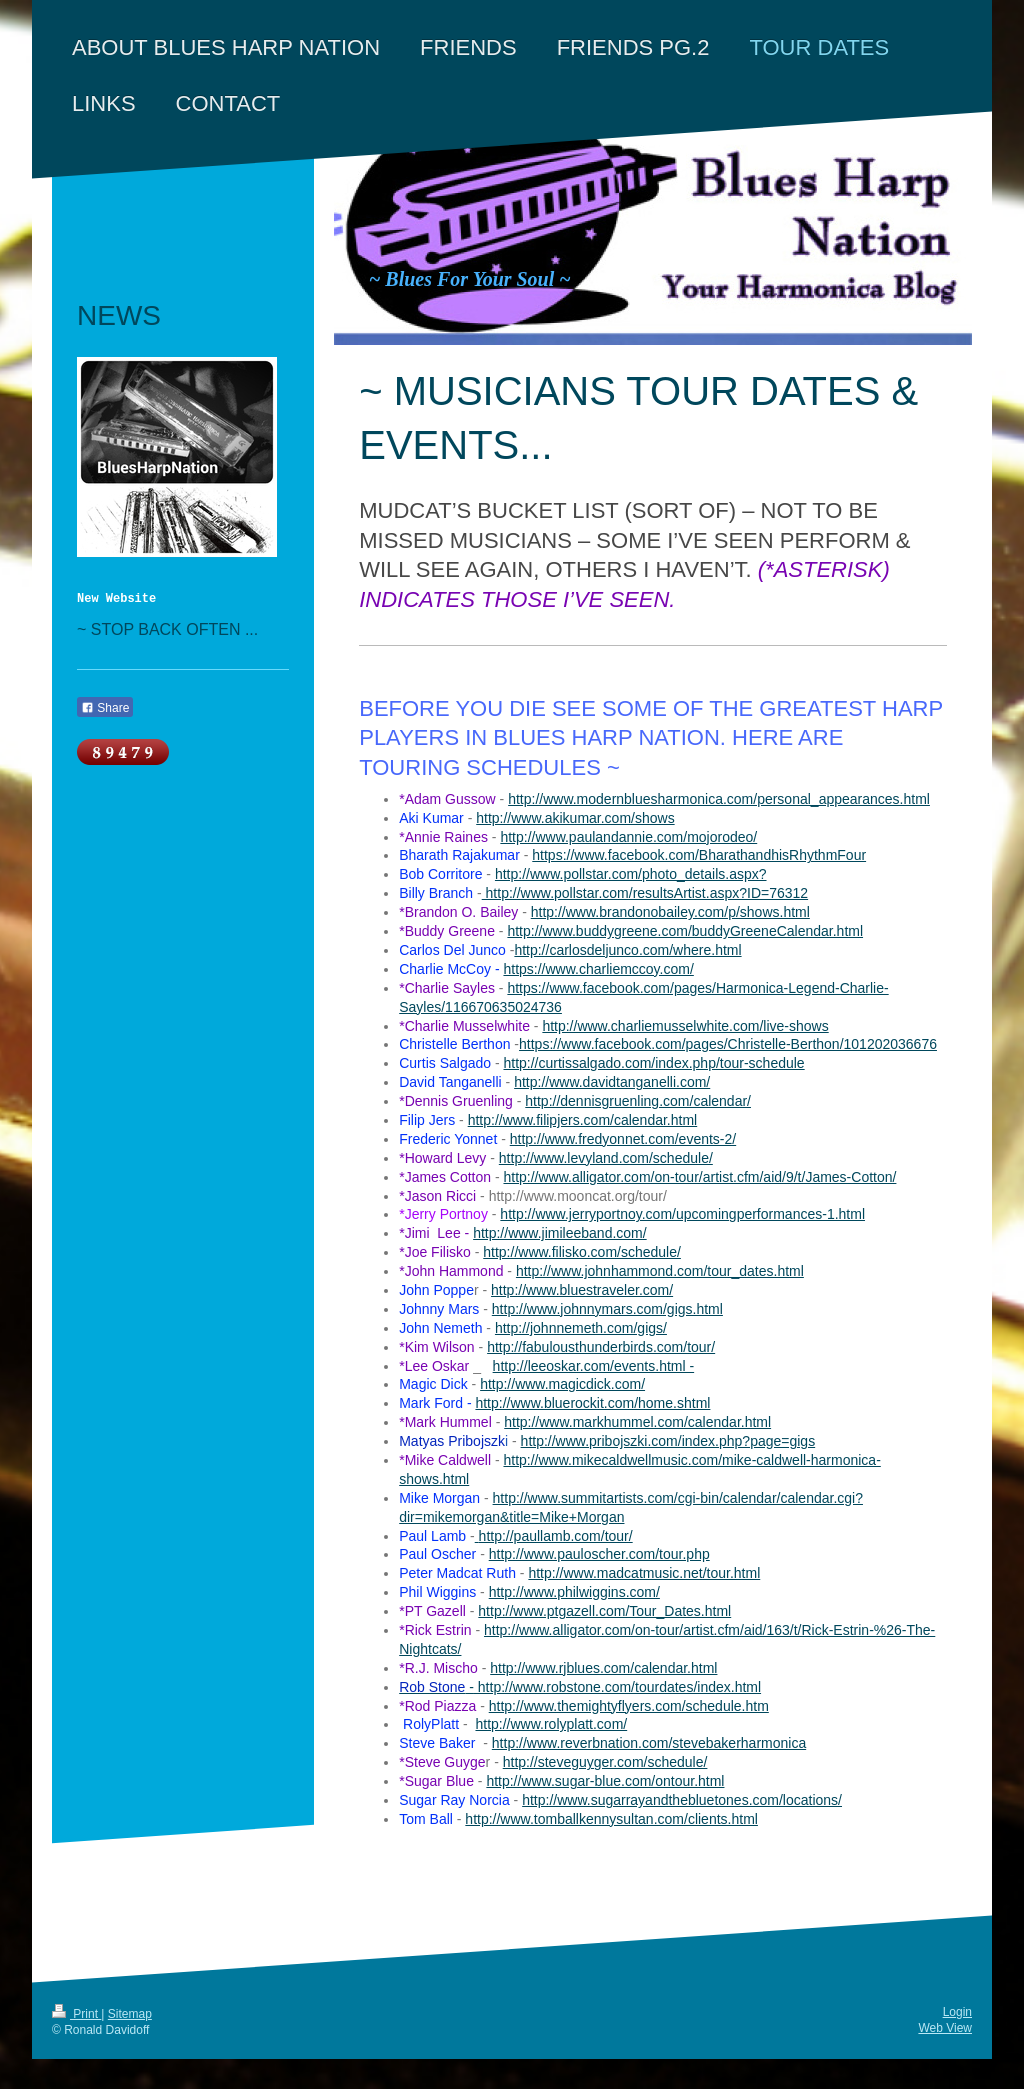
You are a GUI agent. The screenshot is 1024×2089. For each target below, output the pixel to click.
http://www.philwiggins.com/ (574, 1592)
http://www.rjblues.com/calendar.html (603, 1668)
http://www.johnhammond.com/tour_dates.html (660, 1271)
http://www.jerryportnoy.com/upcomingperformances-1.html (682, 1214)
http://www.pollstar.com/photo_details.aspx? (631, 874)
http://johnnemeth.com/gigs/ (581, 1328)
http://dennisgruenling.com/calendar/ (638, 1101)
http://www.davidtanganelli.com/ (612, 1082)
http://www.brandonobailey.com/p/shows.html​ (670, 912)
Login (957, 2012)
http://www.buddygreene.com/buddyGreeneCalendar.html (685, 931)
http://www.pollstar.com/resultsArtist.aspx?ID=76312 (645, 893)
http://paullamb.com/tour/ (556, 1536)
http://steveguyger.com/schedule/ (605, 1762)
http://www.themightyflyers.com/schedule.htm (629, 1706)
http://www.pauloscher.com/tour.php (599, 1554)
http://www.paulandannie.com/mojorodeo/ (628, 837)
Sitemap (130, 2014)
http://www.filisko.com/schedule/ (582, 1252)
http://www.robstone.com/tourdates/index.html (617, 1687)
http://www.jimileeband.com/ (560, 1233)
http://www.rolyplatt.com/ (551, 1724)
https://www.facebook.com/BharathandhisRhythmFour (699, 855)
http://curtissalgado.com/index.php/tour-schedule (653, 1063)
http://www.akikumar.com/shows (575, 818)
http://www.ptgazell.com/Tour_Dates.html (604, 1611)
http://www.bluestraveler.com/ (582, 1290)
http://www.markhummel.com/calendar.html (637, 1422)
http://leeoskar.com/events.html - (594, 1366)
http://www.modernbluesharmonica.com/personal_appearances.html (719, 799)
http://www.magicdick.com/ (562, 1384)
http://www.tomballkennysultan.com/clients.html (611, 1819)
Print (76, 2014)
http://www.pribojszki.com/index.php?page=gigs (668, 1441)
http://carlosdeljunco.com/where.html (627, 950)
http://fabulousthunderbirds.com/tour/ (601, 1347)
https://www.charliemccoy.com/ (598, 969)
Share (105, 708)
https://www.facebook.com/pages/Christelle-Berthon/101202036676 (728, 1044)
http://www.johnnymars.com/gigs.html (607, 1309)
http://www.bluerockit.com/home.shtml (592, 1403)
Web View (945, 2028)
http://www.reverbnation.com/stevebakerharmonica (649, 1743)
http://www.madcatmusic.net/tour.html (644, 1573)
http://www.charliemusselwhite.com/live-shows (685, 1026)
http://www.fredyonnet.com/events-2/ (623, 1139)
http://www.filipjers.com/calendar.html (583, 1120)
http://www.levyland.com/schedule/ (606, 1158)
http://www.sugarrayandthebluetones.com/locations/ (682, 1800)
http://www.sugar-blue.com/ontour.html (605, 1781)
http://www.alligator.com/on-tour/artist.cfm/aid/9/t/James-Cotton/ (699, 1177)
